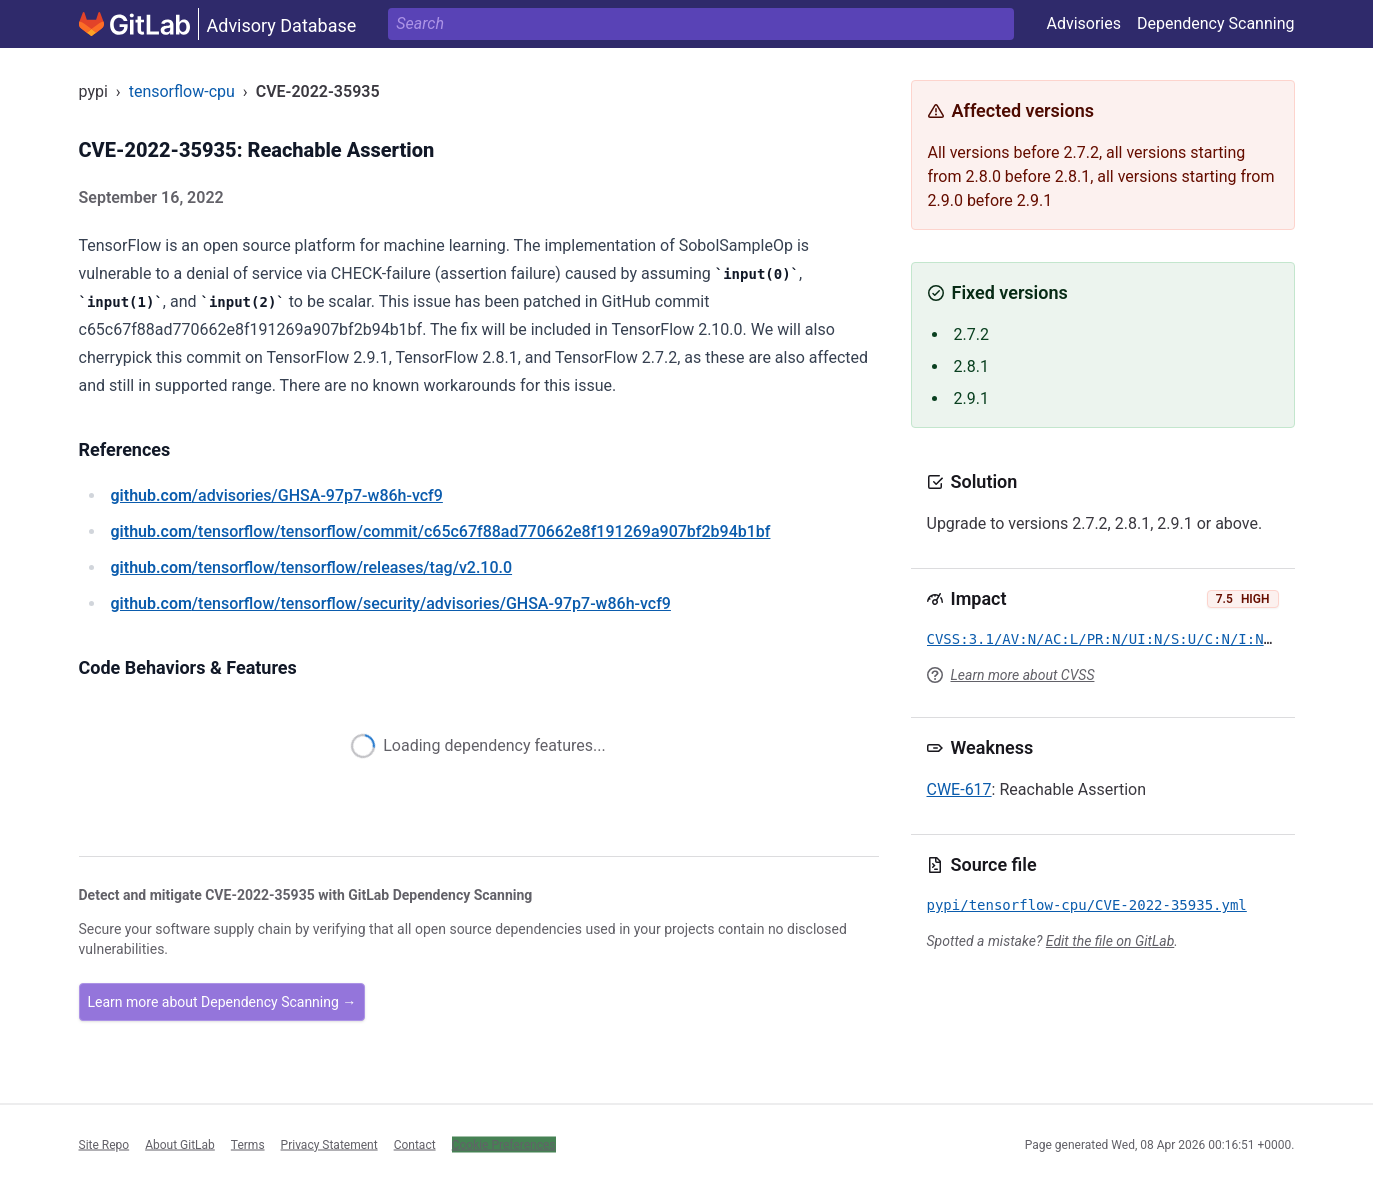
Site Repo (104, 1144)
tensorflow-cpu (182, 91)
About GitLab (180, 1144)
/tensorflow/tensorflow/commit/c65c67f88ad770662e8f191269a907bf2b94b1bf (441, 531)
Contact (415, 1144)
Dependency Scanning (1216, 23)
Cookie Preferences (504, 1144)
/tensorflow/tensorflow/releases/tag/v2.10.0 (312, 567)
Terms (248, 1144)
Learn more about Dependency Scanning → (222, 1002)
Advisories (1083, 23)
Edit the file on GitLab (1110, 941)
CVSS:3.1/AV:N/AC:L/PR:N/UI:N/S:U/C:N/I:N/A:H (1112, 639)
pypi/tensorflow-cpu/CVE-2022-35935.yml (1087, 905)
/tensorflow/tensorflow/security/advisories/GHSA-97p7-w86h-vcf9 (391, 603)
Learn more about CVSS (1023, 675)
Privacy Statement (329, 1144)
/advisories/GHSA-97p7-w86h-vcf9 (277, 495)
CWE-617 (959, 789)
